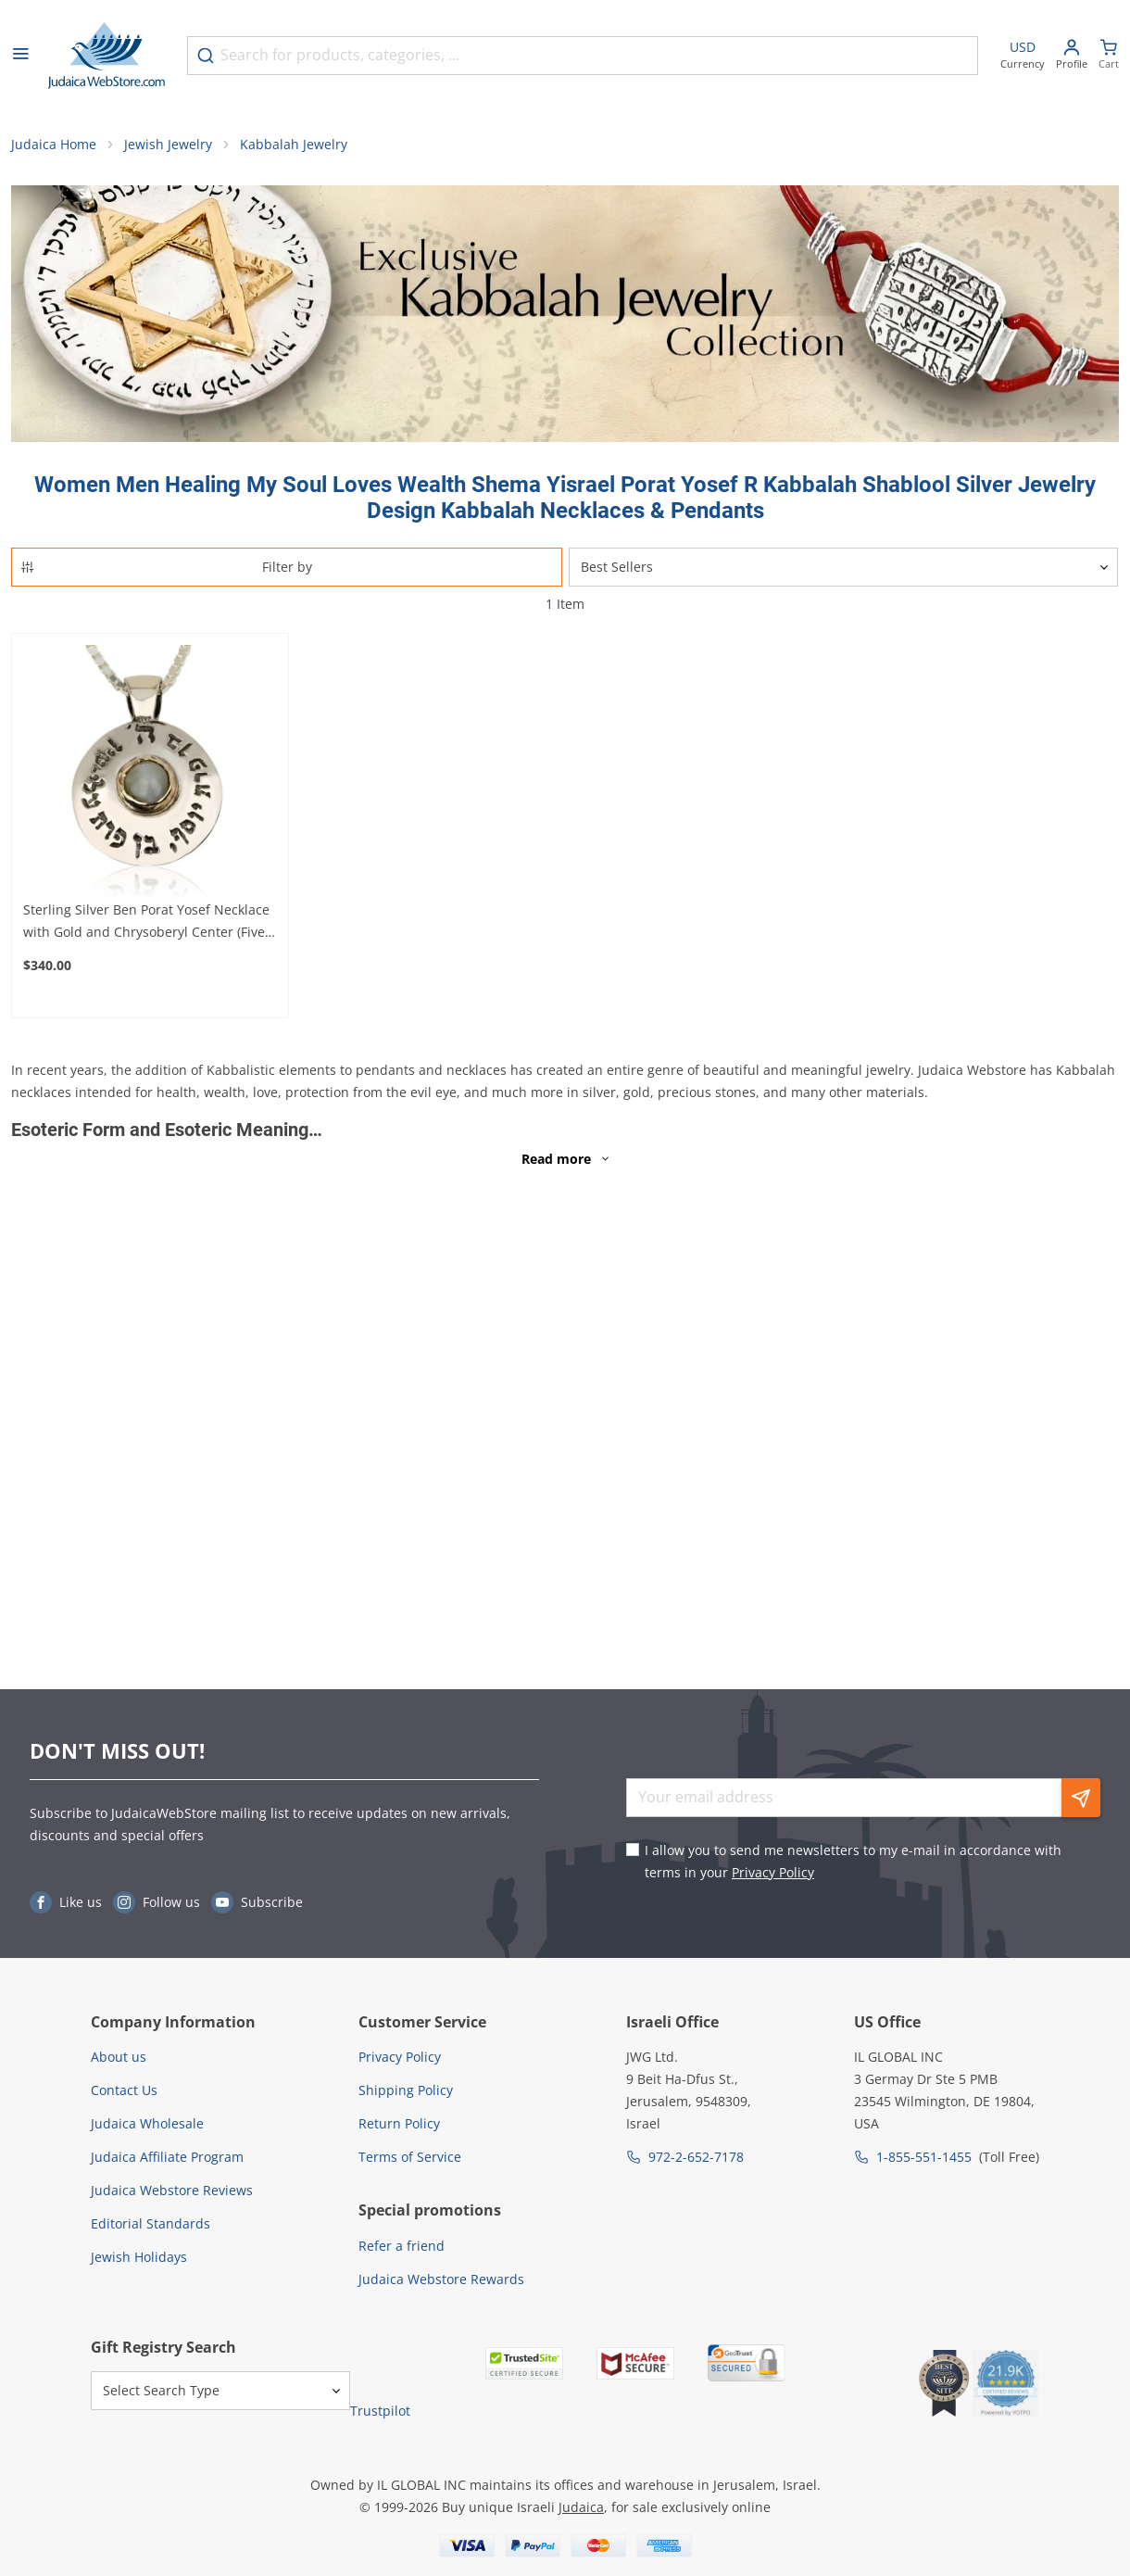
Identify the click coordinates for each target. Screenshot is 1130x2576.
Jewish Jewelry (168, 144)
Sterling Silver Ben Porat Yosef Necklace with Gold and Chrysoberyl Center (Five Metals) (146, 922)
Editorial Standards (150, 2223)
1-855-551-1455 (924, 2157)
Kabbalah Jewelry (293, 144)
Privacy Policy (773, 1872)
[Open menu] (20, 56)
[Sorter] (843, 567)
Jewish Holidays (139, 2257)
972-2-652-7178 (696, 2157)
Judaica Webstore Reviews (172, 2190)
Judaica (581, 2507)
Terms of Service (409, 2157)
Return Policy (399, 2123)
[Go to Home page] (106, 55)
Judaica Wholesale (147, 2123)
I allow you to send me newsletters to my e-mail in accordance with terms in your (853, 1861)
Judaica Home (53, 144)
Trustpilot (380, 2410)
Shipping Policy (405, 2090)
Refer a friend (401, 2245)
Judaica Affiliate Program (167, 2157)
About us (118, 2056)
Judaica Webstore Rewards (441, 2279)
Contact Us (124, 2090)
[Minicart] (1109, 56)
